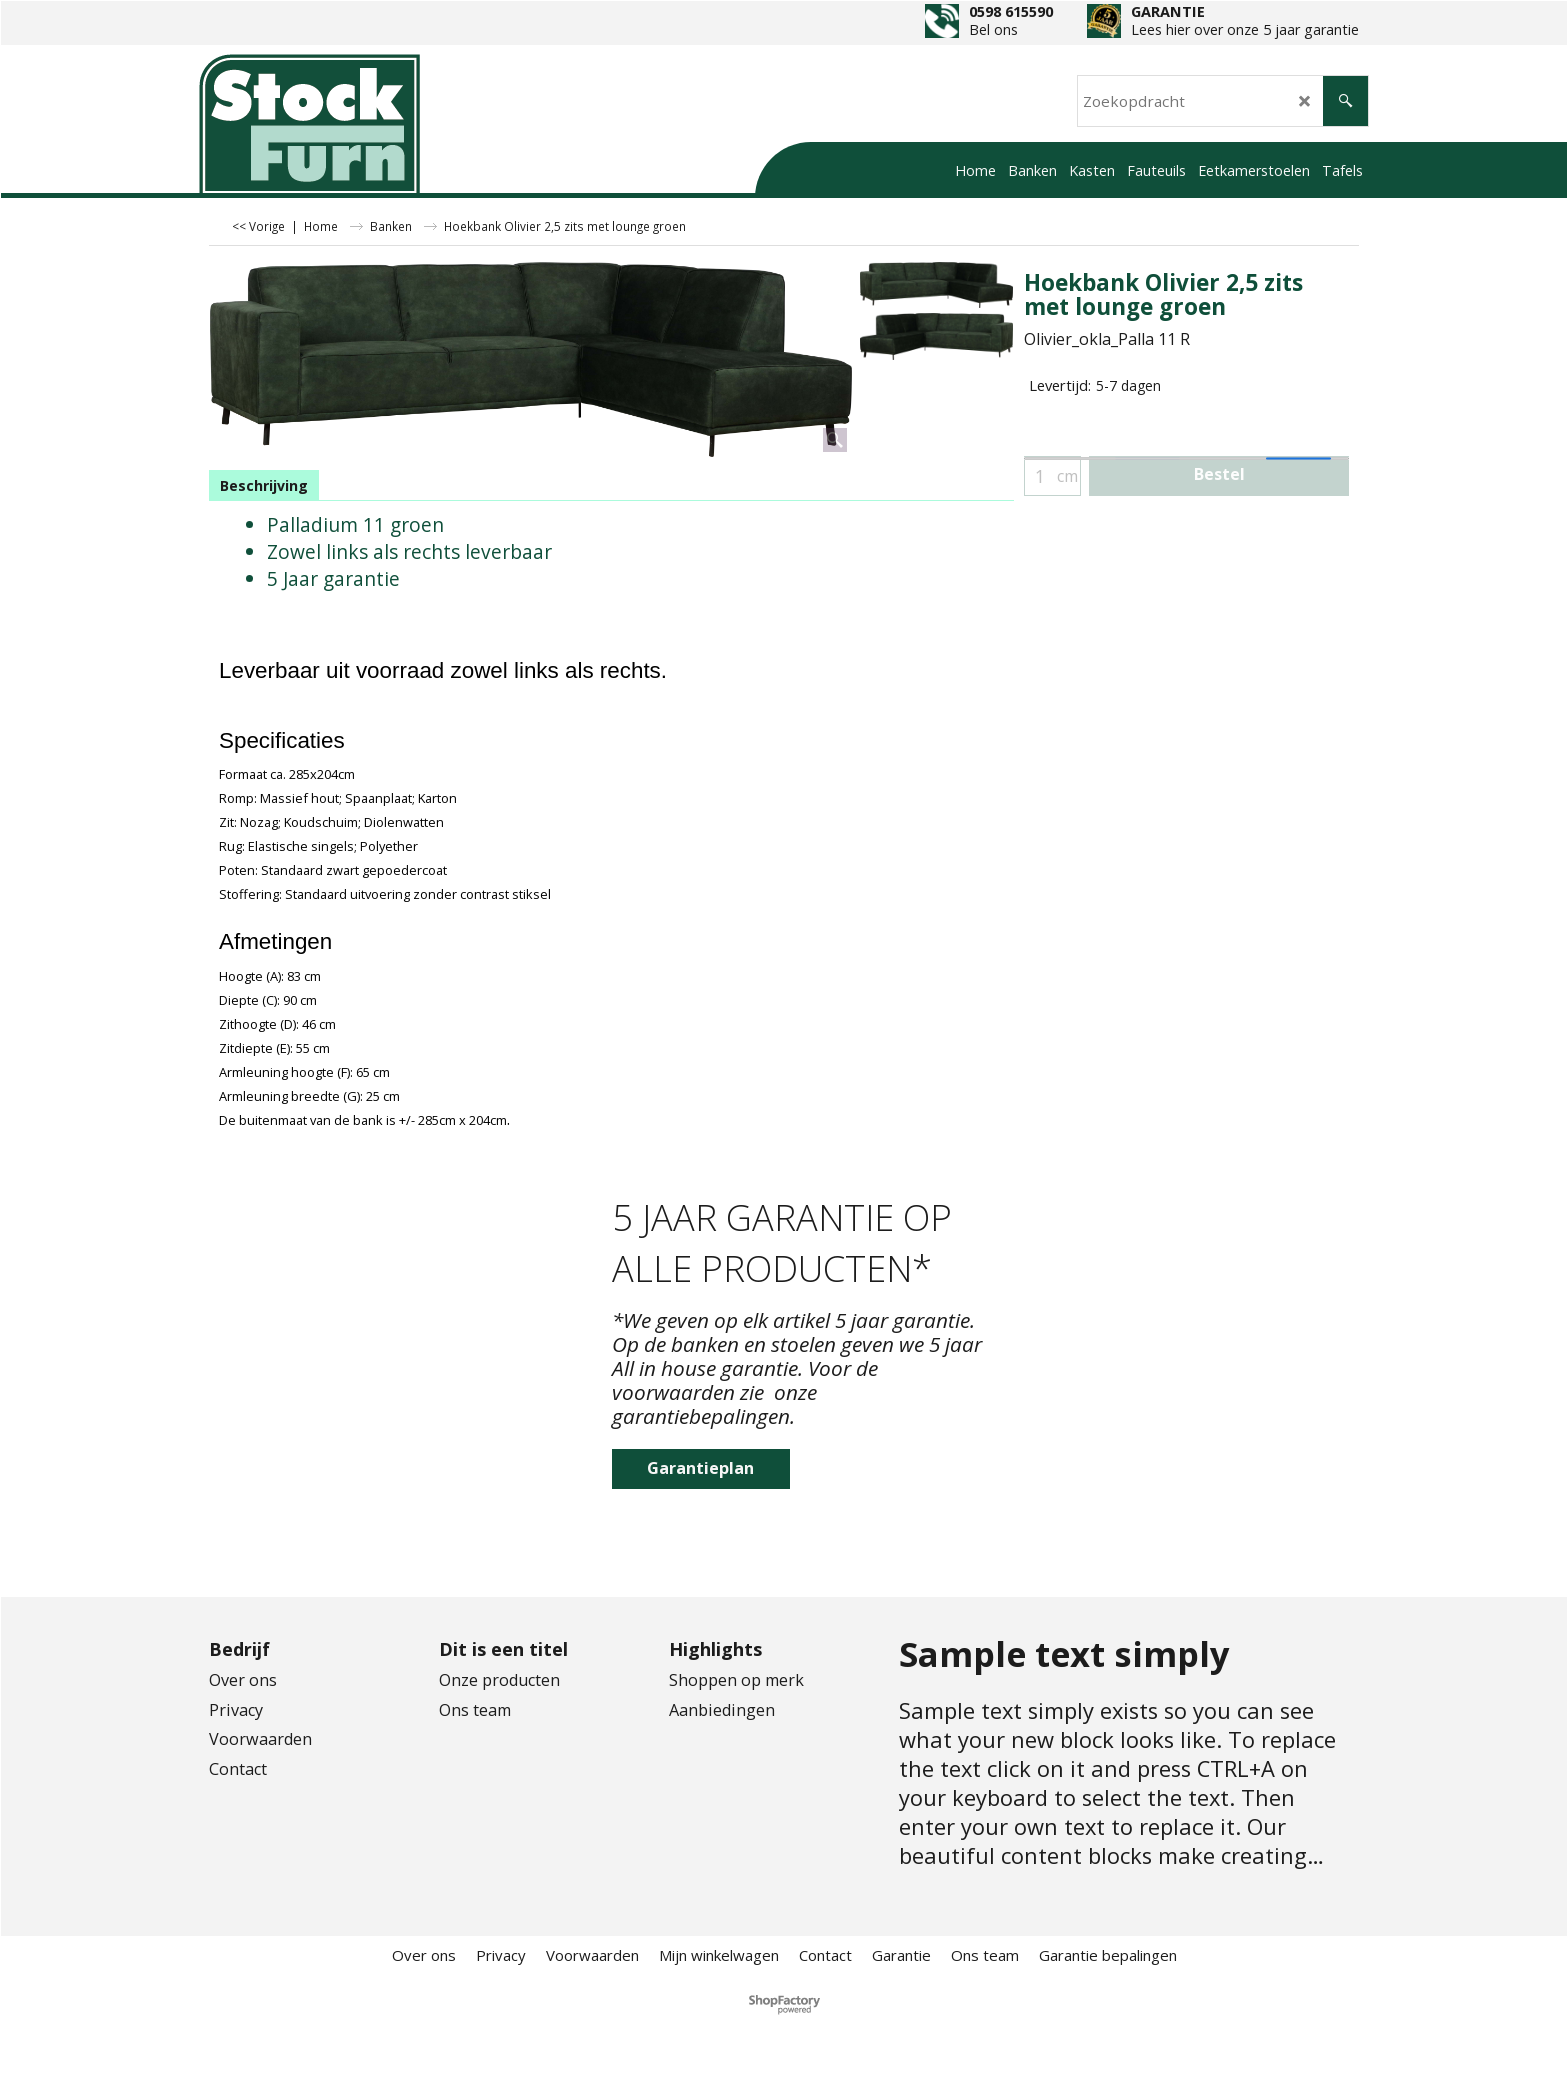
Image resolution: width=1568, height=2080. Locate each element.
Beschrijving (264, 485)
